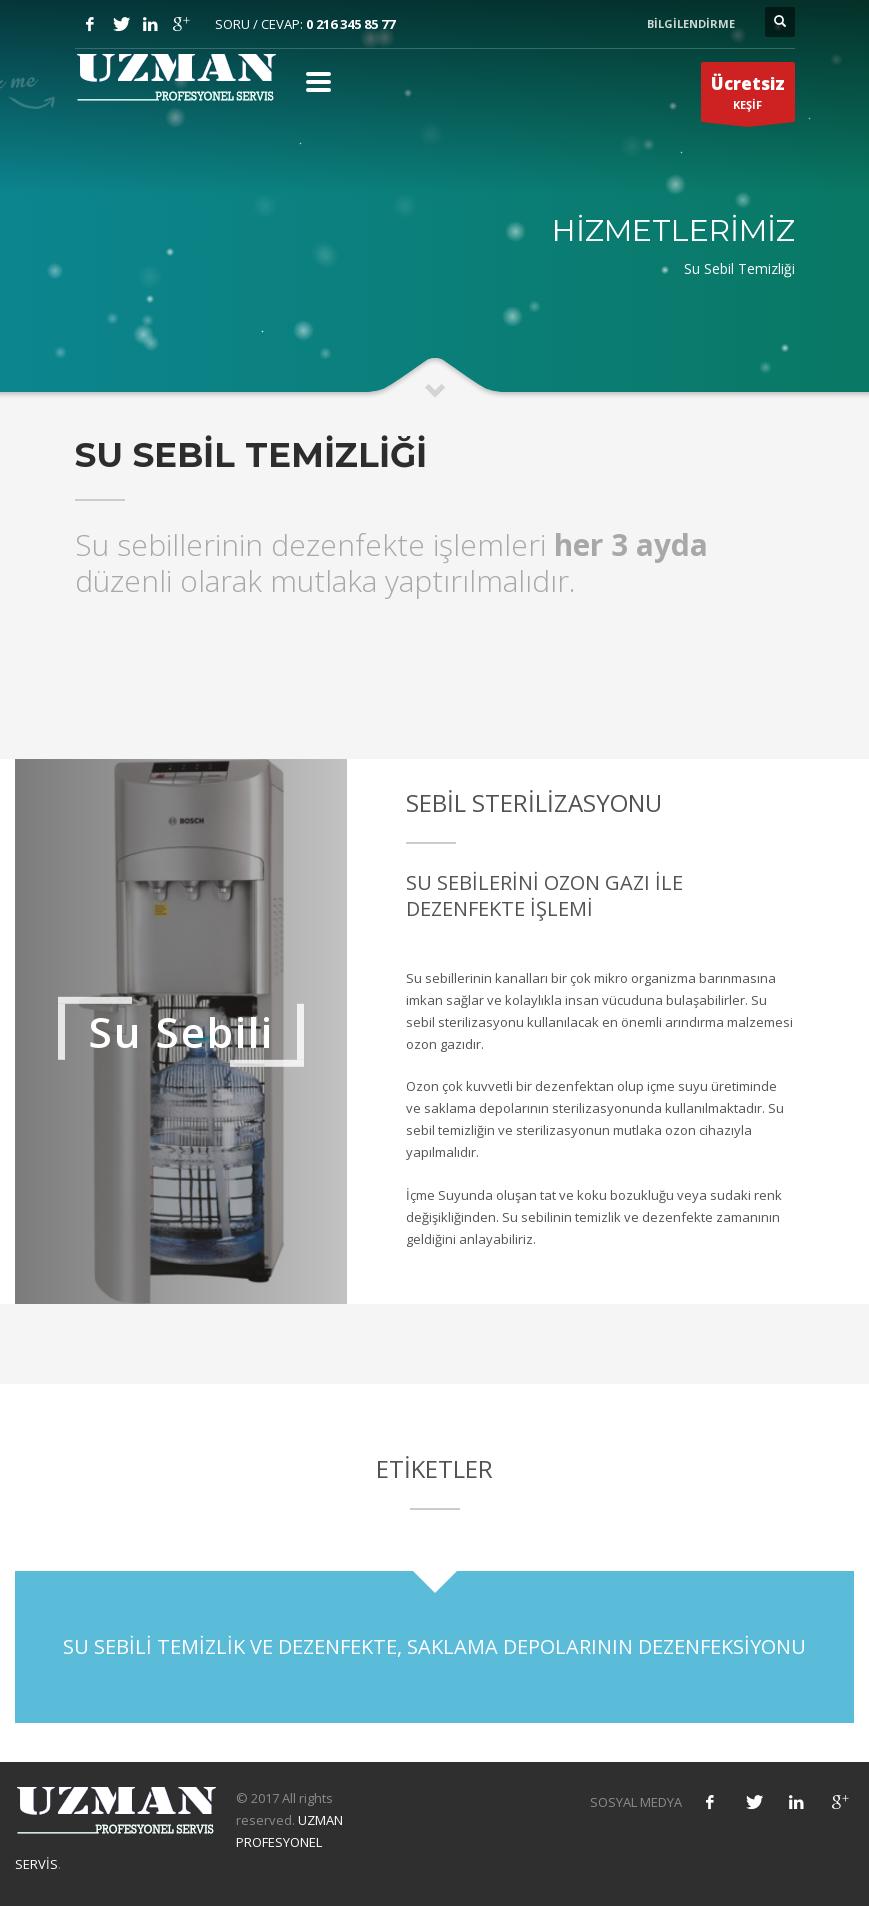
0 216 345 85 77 (350, 24)
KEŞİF (748, 97)
